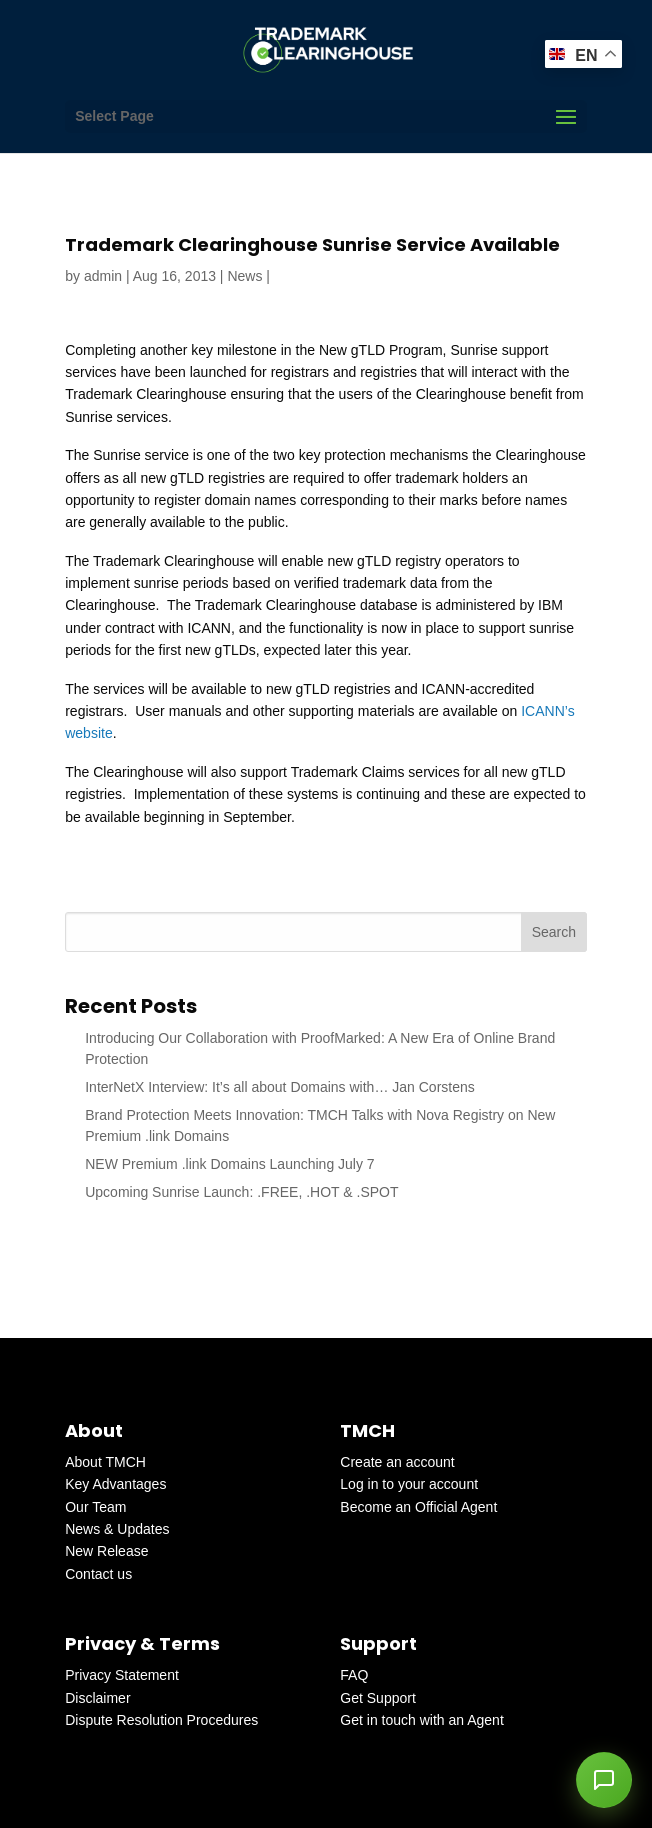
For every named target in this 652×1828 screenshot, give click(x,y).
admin (103, 276)
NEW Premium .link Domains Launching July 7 (229, 1164)
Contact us (98, 1574)
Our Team (95, 1507)
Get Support (378, 1698)
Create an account (397, 1462)
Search (554, 932)
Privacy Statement (122, 1675)
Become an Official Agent (418, 1507)
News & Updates (117, 1529)
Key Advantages (115, 1484)
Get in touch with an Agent (421, 1720)
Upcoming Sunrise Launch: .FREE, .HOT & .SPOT (241, 1192)
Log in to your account (409, 1484)
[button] (604, 1780)
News (244, 276)
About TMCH (105, 1462)
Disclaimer (97, 1698)
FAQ (354, 1675)
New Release (106, 1551)
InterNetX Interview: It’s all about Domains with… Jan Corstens (280, 1087)
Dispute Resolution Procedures (161, 1720)
